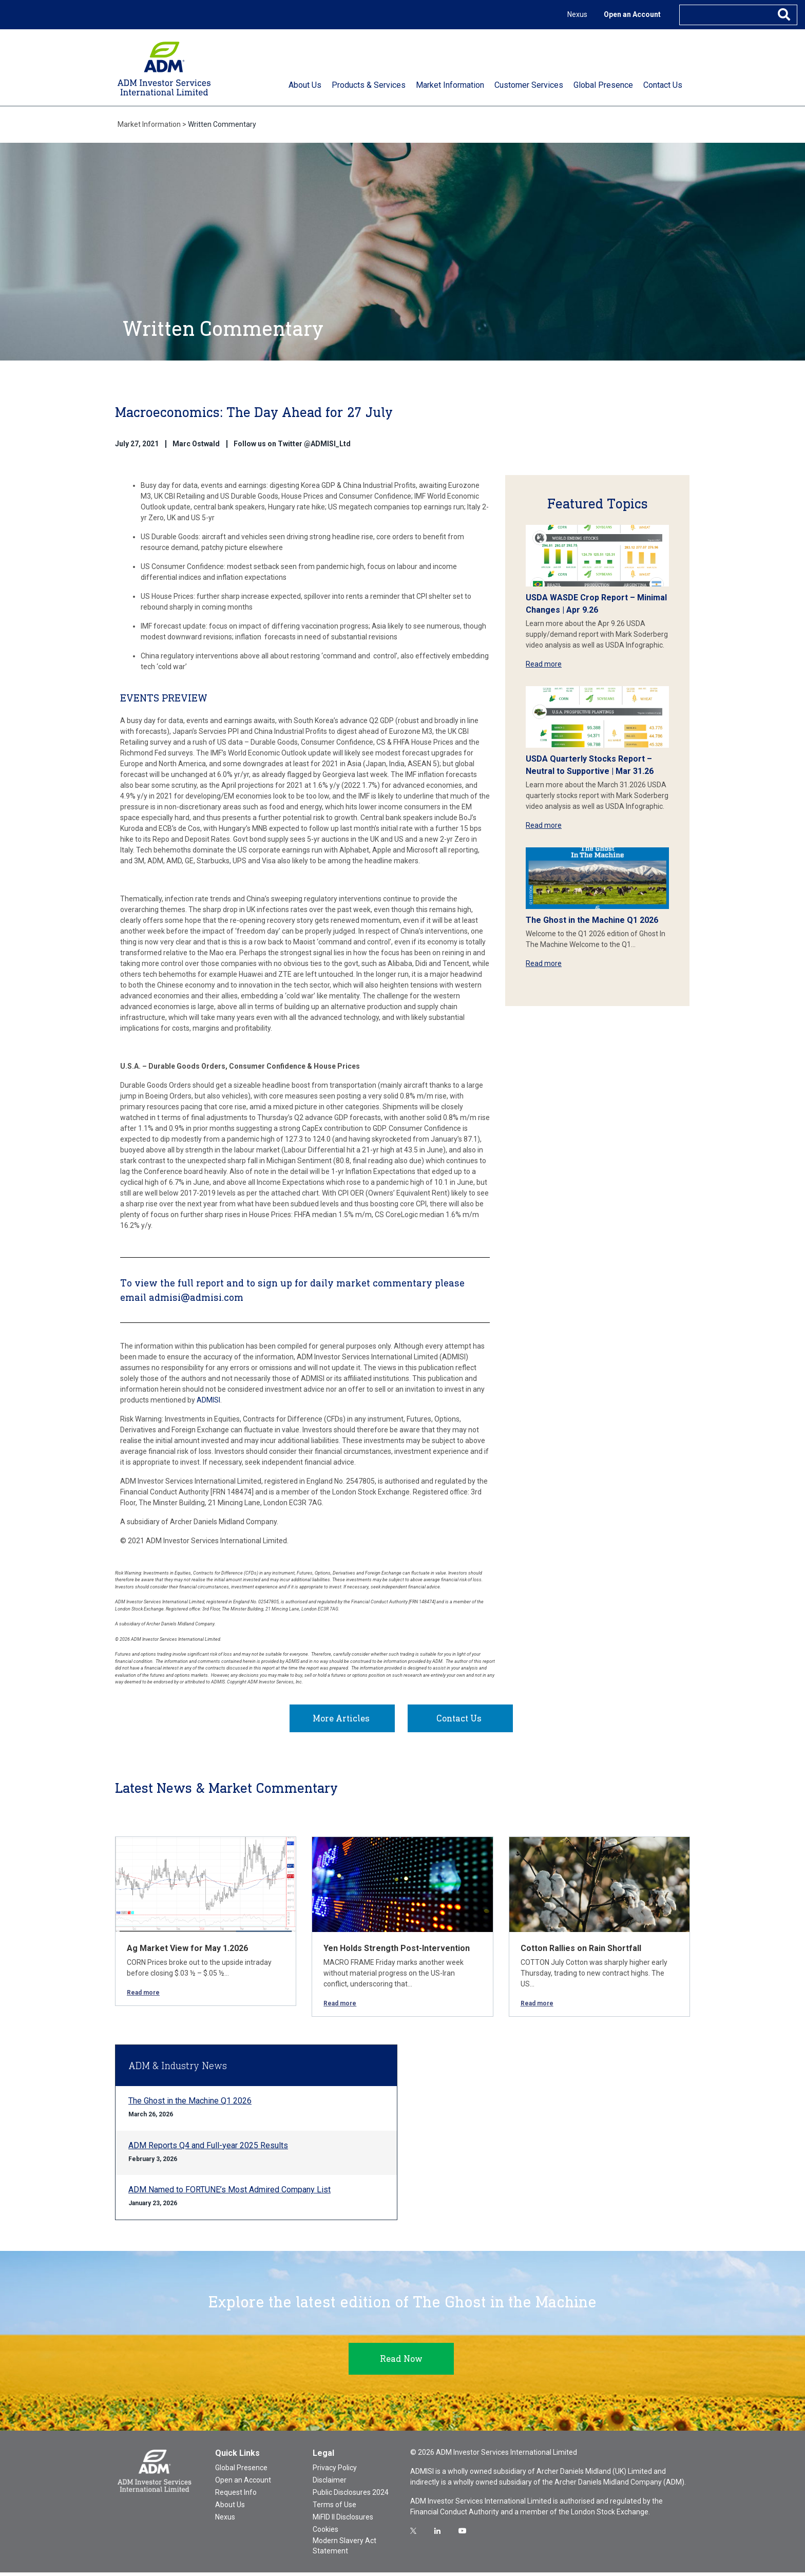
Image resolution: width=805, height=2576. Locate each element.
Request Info (236, 2496)
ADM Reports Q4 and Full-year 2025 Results (208, 2149)
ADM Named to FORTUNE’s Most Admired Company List (229, 2193)
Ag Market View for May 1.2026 (187, 1952)
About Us (230, 2508)
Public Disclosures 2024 (351, 2496)
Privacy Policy (335, 2471)
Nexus (577, 14)
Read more (544, 664)
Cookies (325, 2533)
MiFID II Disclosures (343, 2520)
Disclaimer (330, 2483)
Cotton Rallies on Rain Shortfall (581, 1952)
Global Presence (241, 2471)
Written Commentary (222, 124)
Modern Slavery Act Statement (344, 2549)
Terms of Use (334, 2508)
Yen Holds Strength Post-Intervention (396, 1952)
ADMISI (208, 1400)
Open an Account (632, 14)
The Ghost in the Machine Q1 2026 (592, 920)
